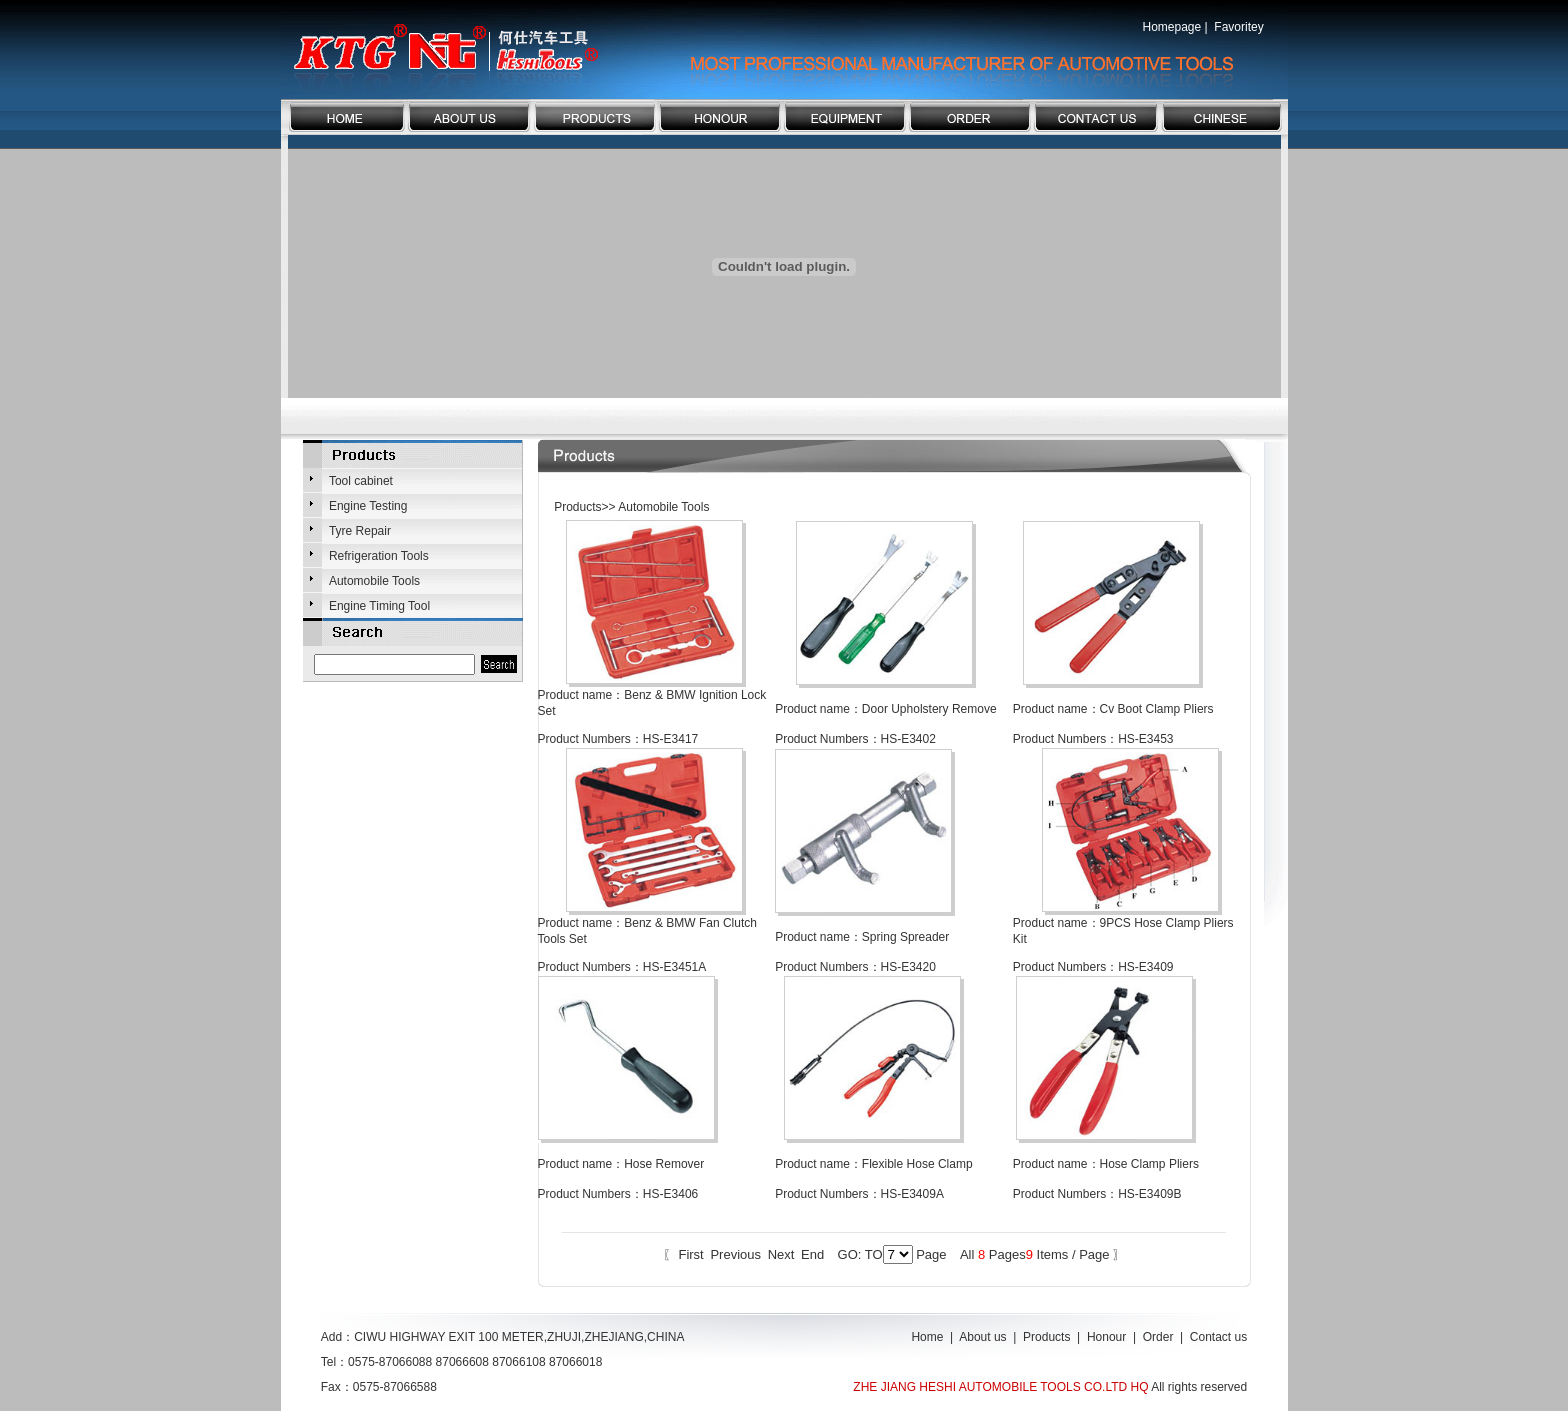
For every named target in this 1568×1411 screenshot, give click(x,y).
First (690, 1254)
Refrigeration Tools (379, 556)
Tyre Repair (360, 531)
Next (781, 1254)
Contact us (1218, 1337)
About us (982, 1337)
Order (1158, 1337)
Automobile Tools (374, 581)
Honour (1106, 1337)
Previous (735, 1254)
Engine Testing (368, 506)
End (812, 1254)
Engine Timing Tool (379, 606)
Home (927, 1337)
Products (1046, 1337)
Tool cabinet (361, 481)
